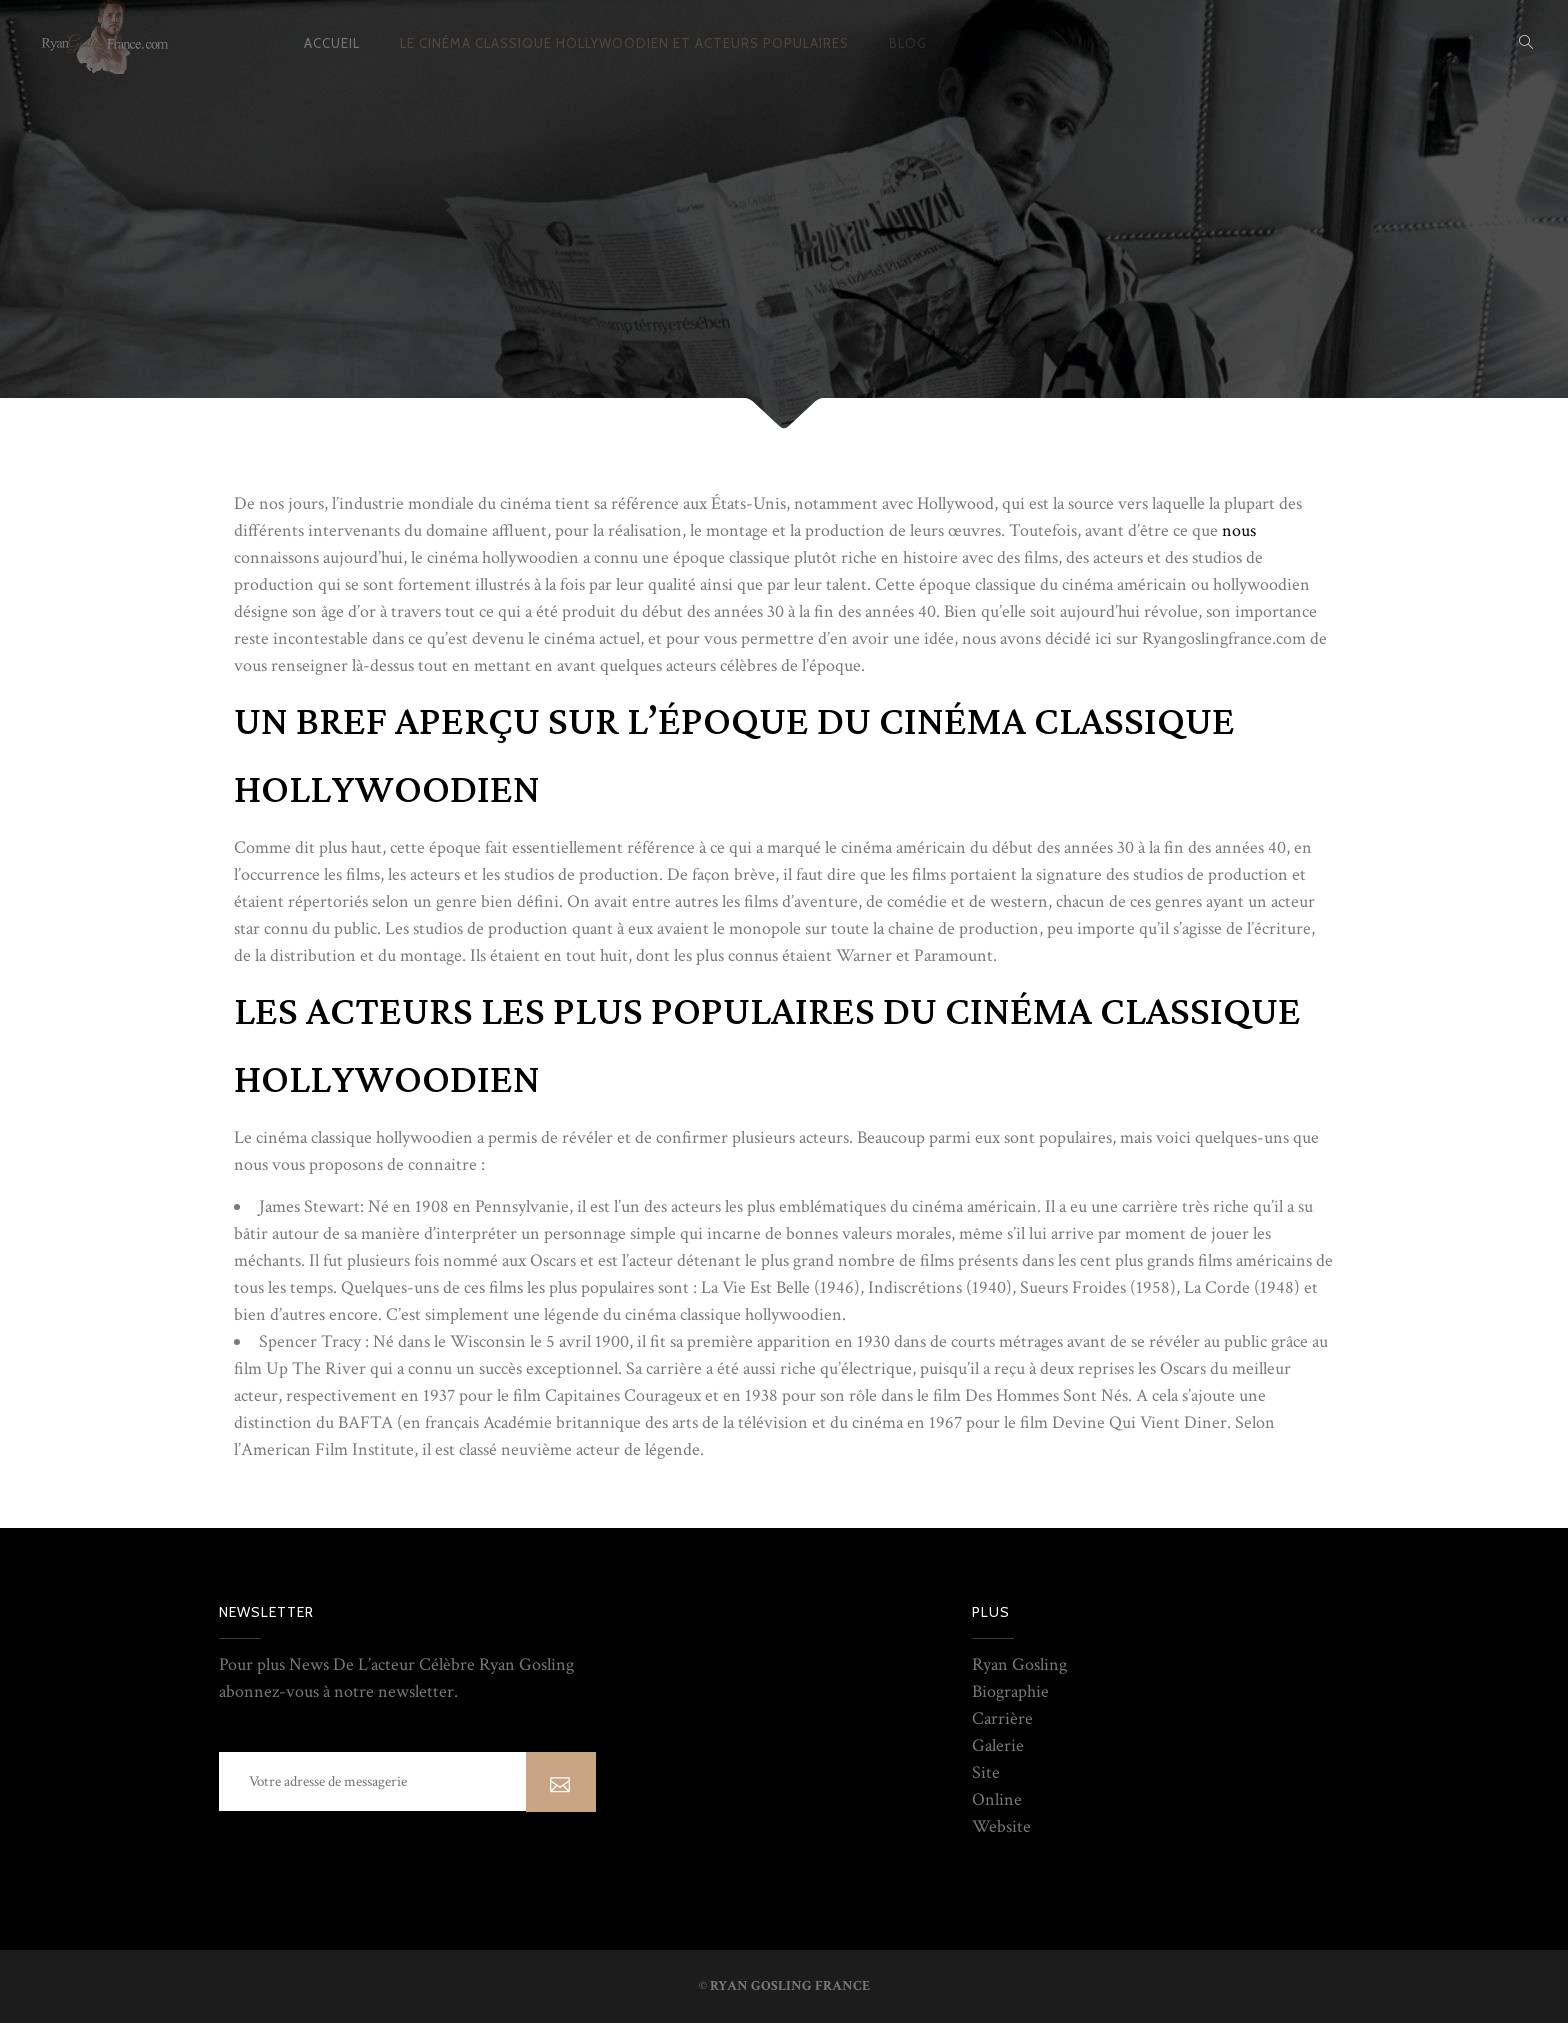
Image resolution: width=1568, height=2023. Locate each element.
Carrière (1002, 1718)
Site (986, 1772)
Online (997, 1799)
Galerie (998, 1745)
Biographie (1010, 1691)
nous (1237, 530)
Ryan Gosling (1019, 1664)
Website (1001, 1826)
